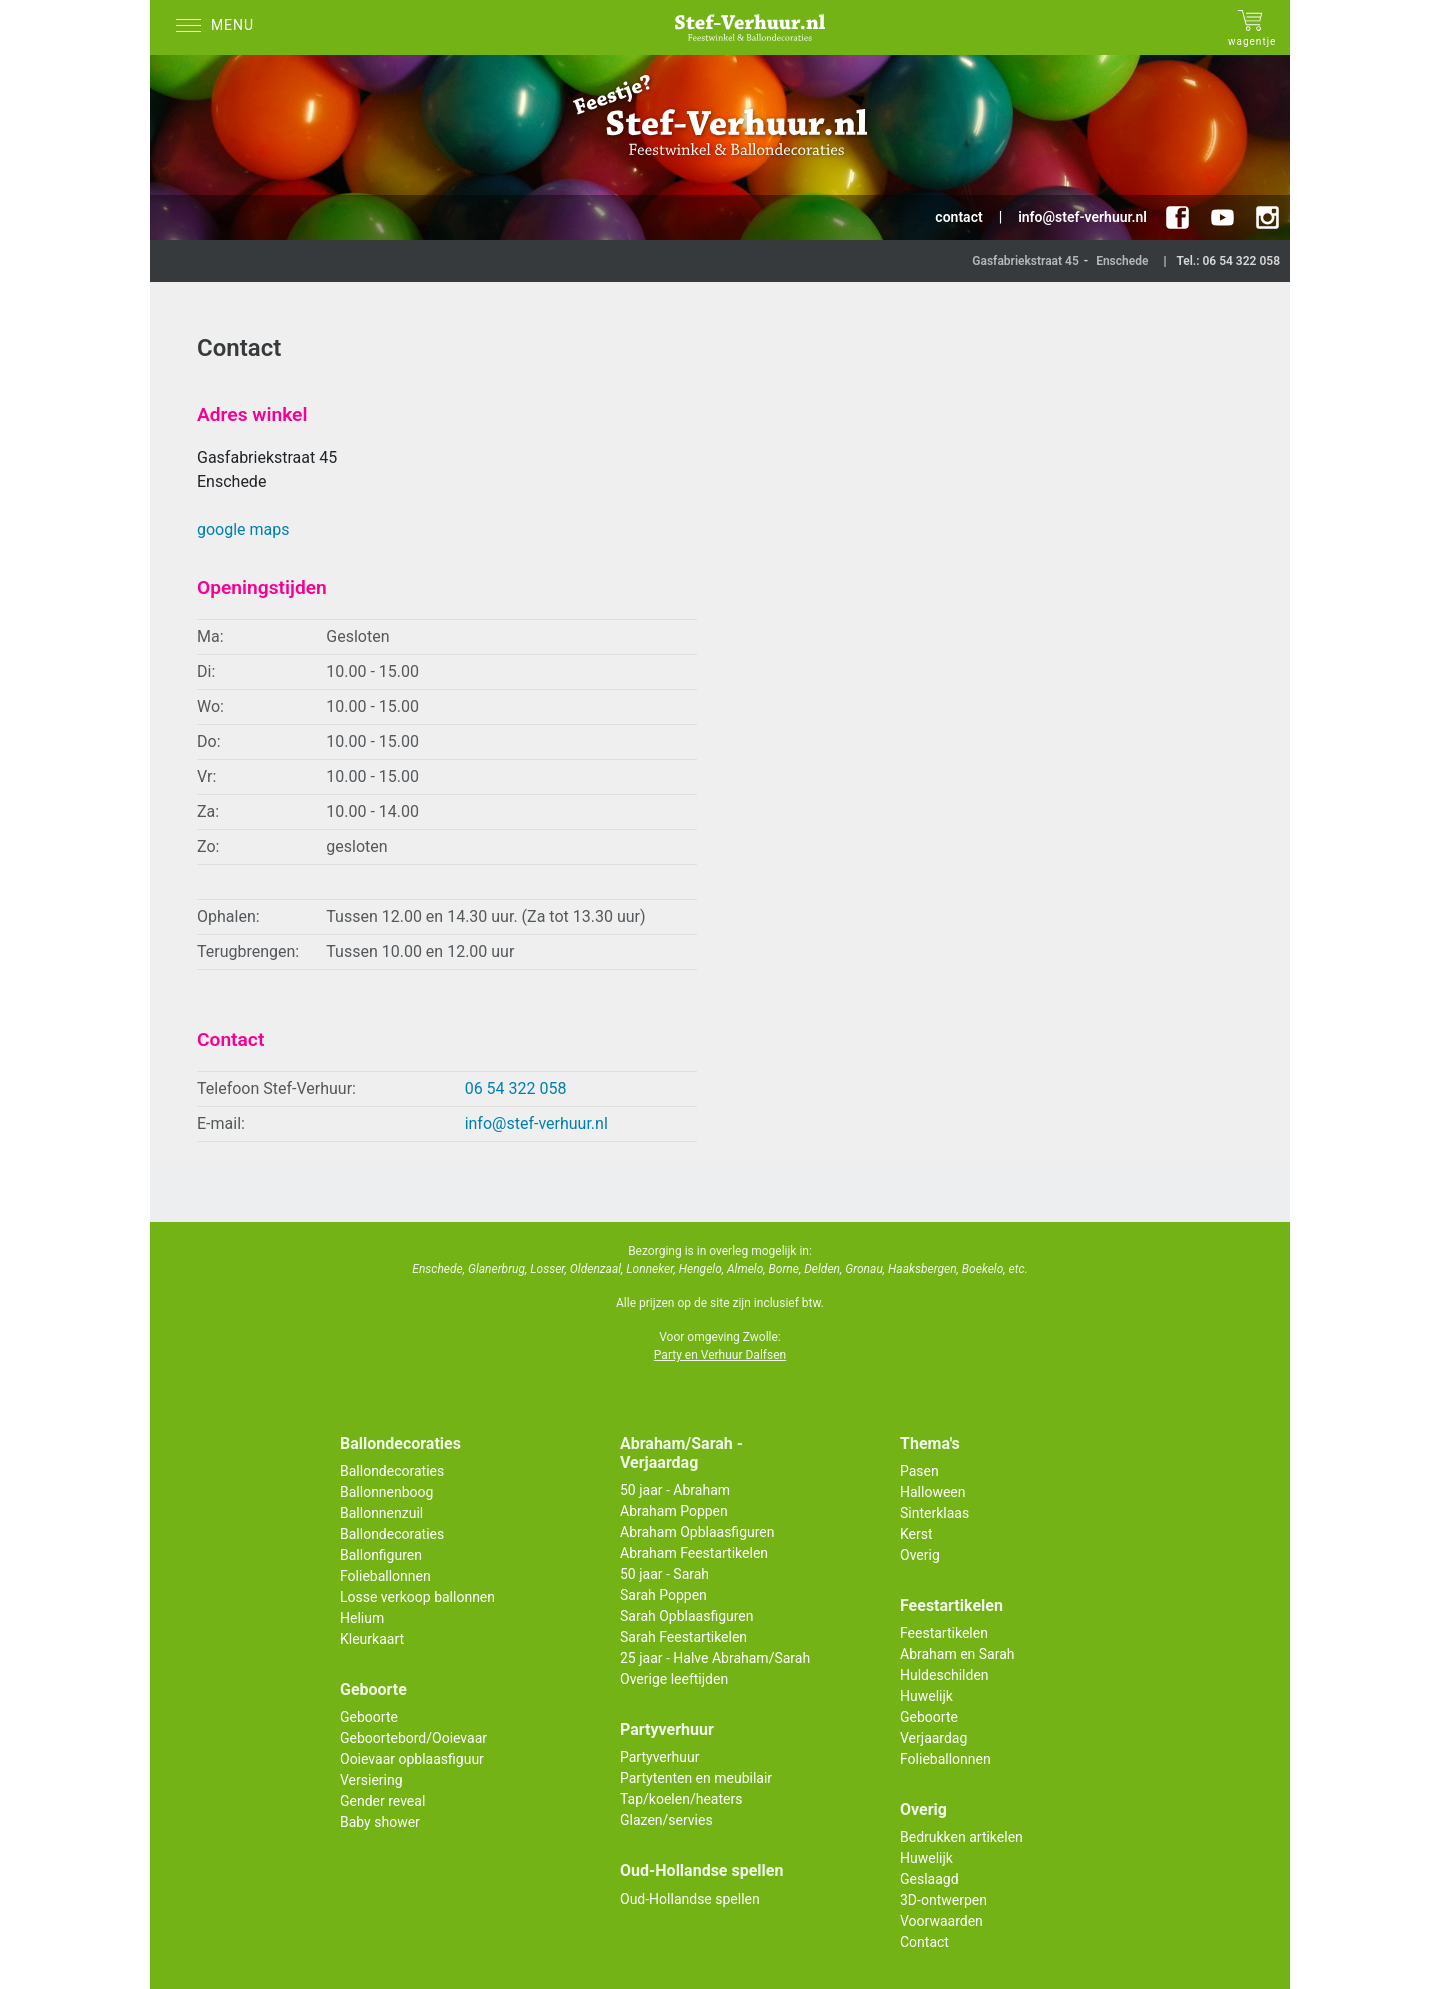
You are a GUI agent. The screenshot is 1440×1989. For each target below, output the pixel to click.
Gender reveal (382, 1801)
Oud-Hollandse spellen (690, 1899)
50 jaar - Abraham (675, 1490)
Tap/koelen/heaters (681, 1799)
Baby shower (380, 1822)
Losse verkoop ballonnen (417, 1597)
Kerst (916, 1534)
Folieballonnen (385, 1576)
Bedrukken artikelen (961, 1837)
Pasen (919, 1471)
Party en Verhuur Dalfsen (720, 1355)
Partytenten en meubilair (696, 1778)
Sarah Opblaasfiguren (687, 1616)
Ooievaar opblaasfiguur (412, 1759)
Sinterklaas (934, 1513)
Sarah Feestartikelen (683, 1637)
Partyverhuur (659, 1757)
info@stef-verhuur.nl (536, 1123)
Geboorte (369, 1717)
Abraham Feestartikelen (694, 1553)
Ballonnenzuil (381, 1513)
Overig (920, 1555)
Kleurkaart (372, 1639)
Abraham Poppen (674, 1511)
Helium (362, 1618)
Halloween (933, 1492)
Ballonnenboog (386, 1492)
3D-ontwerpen (943, 1900)
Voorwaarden (941, 1921)
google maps (243, 529)
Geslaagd (929, 1879)
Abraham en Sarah (957, 1654)
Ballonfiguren (381, 1555)
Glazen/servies (666, 1820)
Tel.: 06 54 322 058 (1228, 261)
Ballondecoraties (392, 1471)
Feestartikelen (944, 1633)
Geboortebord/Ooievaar (413, 1738)
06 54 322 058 (516, 1088)
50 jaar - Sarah (664, 1574)
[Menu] (220, 27)
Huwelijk (926, 1696)
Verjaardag (933, 1738)
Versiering (371, 1780)
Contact (924, 1942)
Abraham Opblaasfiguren (697, 1532)
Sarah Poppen (663, 1595)
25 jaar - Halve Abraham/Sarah (715, 1658)
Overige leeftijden (674, 1679)
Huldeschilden (944, 1675)
